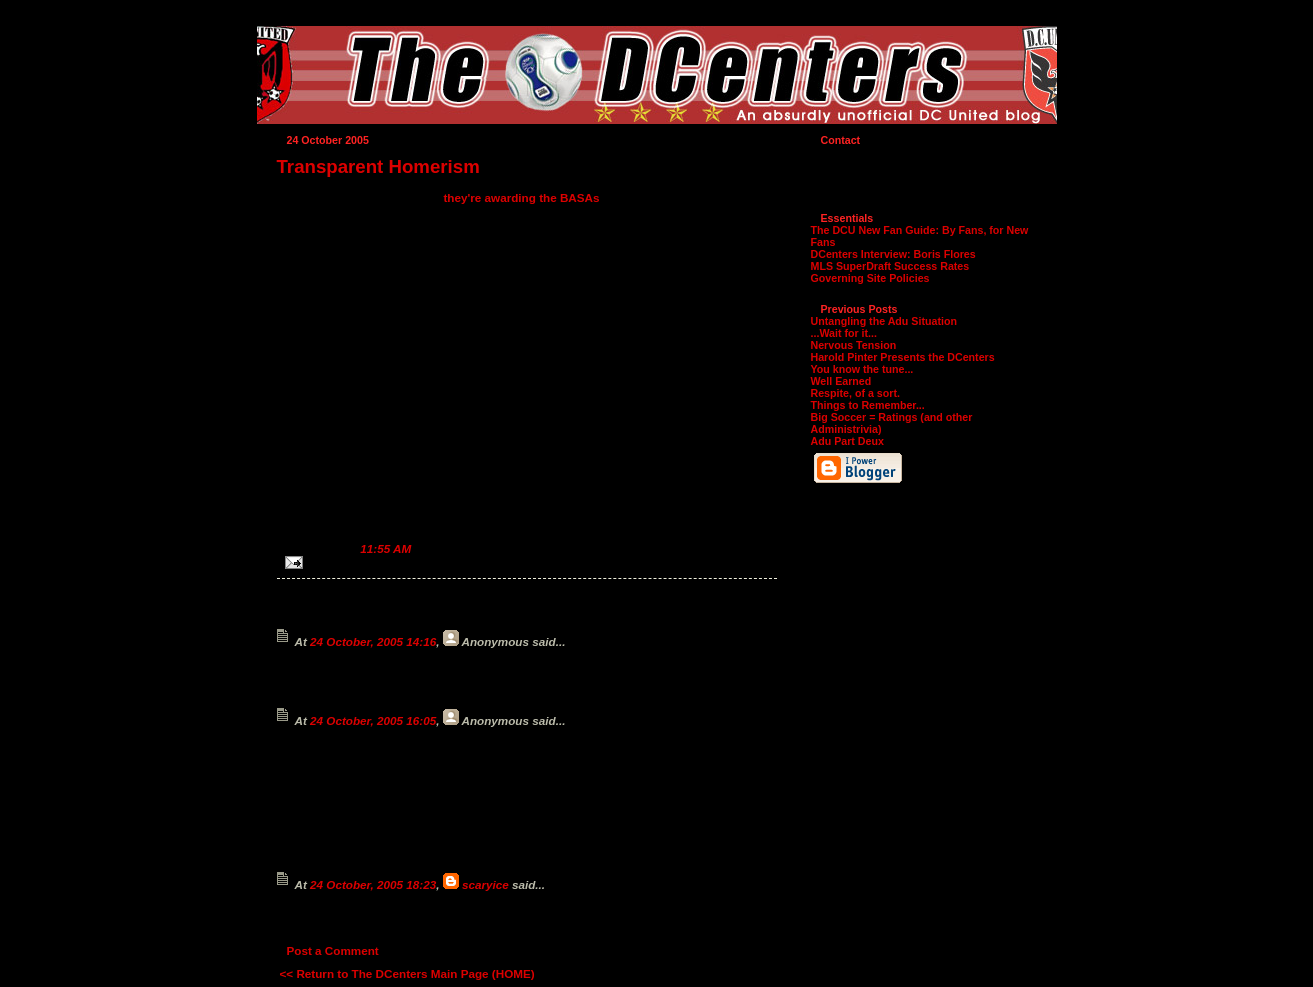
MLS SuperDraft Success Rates (890, 266)
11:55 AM (385, 548)
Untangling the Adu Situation (884, 321)
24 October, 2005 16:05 (373, 720)
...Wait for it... (844, 333)
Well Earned (841, 381)
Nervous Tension (854, 345)
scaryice (485, 884)
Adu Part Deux (847, 441)
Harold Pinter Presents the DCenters (903, 357)
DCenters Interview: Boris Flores (893, 254)
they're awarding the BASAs (521, 197)
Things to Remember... (868, 405)
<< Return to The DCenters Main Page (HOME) (407, 973)
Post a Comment (333, 950)
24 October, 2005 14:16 (373, 641)
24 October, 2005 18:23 (373, 884)
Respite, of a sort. (855, 393)
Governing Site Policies (870, 278)
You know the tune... (862, 369)
